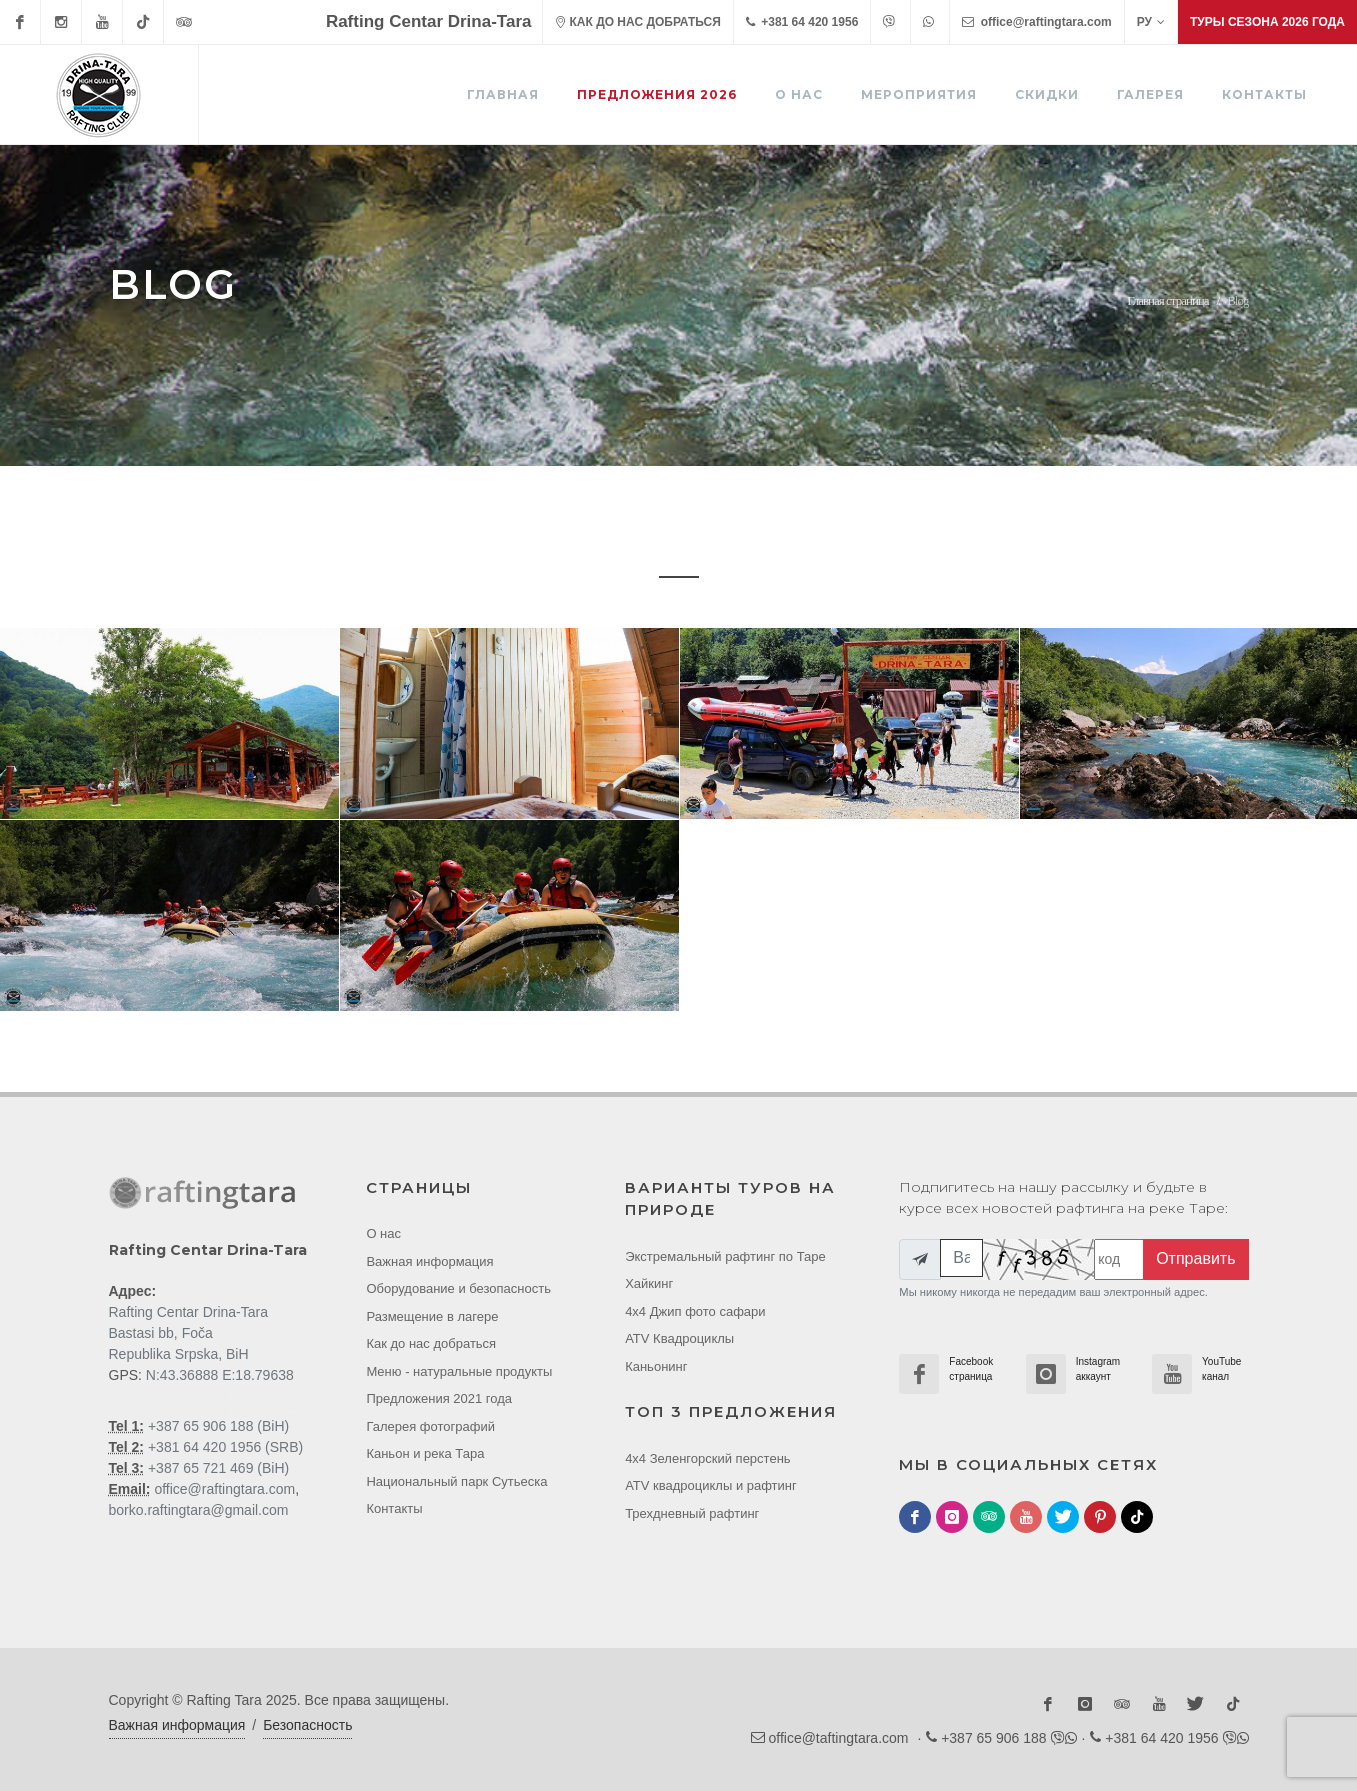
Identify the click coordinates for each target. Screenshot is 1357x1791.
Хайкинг (649, 1283)
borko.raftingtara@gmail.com (199, 1510)
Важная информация (429, 1261)
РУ (1151, 22)
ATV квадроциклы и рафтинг (711, 1485)
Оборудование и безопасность (458, 1288)
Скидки (1047, 94)
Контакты (1264, 94)
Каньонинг (656, 1366)
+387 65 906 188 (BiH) (216, 1426)
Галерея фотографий (430, 1426)
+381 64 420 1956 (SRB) (223, 1447)
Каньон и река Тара (425, 1453)
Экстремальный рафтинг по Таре (725, 1256)
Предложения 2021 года (439, 1398)
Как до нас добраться (431, 1343)
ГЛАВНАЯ (503, 94)
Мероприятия (919, 94)
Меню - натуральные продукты (459, 1371)
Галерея (1150, 94)
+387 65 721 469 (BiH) (216, 1468)
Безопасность (307, 1725)
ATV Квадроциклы (679, 1338)
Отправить (1195, 1258)
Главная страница (1167, 300)
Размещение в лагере (432, 1316)
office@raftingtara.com (1036, 22)
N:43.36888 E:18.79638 (220, 1375)
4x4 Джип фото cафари (695, 1311)
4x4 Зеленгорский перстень (707, 1458)
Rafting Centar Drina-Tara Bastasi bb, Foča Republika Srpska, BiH (189, 1333)
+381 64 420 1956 (802, 22)
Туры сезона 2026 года (1267, 22)
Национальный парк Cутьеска (456, 1481)
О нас (799, 94)
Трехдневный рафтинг (692, 1513)
